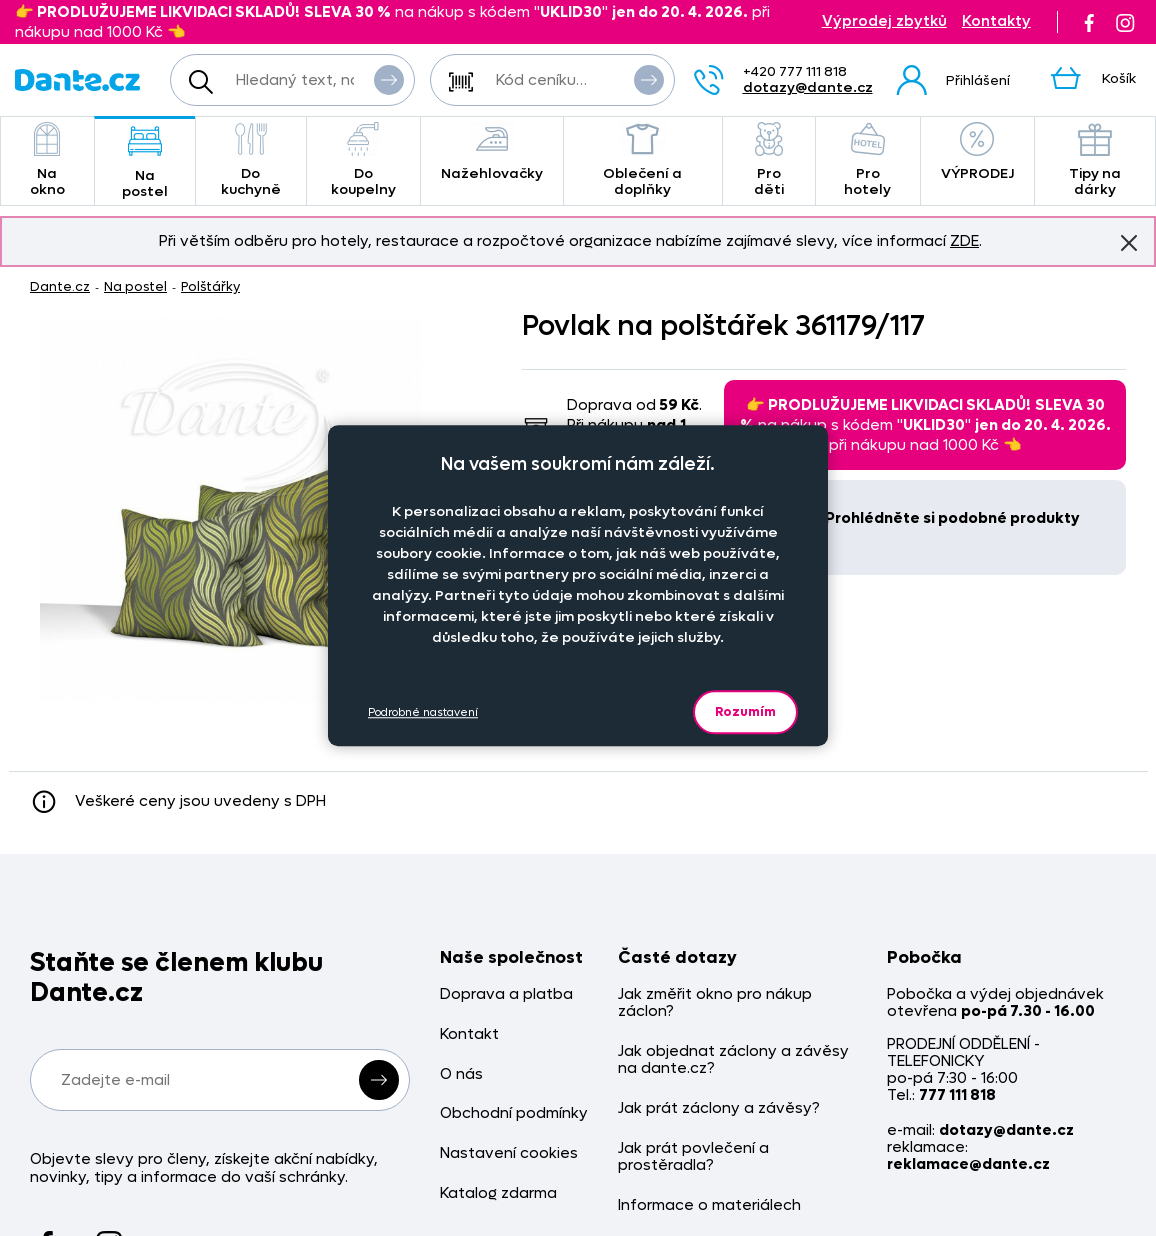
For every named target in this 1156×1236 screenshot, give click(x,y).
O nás (461, 1074)
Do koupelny (363, 160)
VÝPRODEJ (977, 152)
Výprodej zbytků (884, 21)
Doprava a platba (506, 994)
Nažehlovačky (492, 152)
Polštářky (210, 286)
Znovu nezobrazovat (1129, 242)
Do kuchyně (251, 160)
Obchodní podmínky (514, 1113)
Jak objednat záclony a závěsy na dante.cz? (733, 1060)
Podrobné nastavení (423, 712)
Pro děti (769, 160)
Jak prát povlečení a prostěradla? (693, 1157)
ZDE (964, 241)
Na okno (47, 160)
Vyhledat (389, 79)
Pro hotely (868, 160)
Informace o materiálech (709, 1205)
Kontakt (469, 1034)
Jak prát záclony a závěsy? (719, 1108)
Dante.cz (60, 286)
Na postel (145, 162)
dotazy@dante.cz (808, 87)
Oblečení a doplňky (643, 160)
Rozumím (745, 711)
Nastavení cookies (509, 1153)
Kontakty (996, 21)
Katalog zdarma (498, 1193)
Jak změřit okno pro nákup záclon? (715, 1003)
